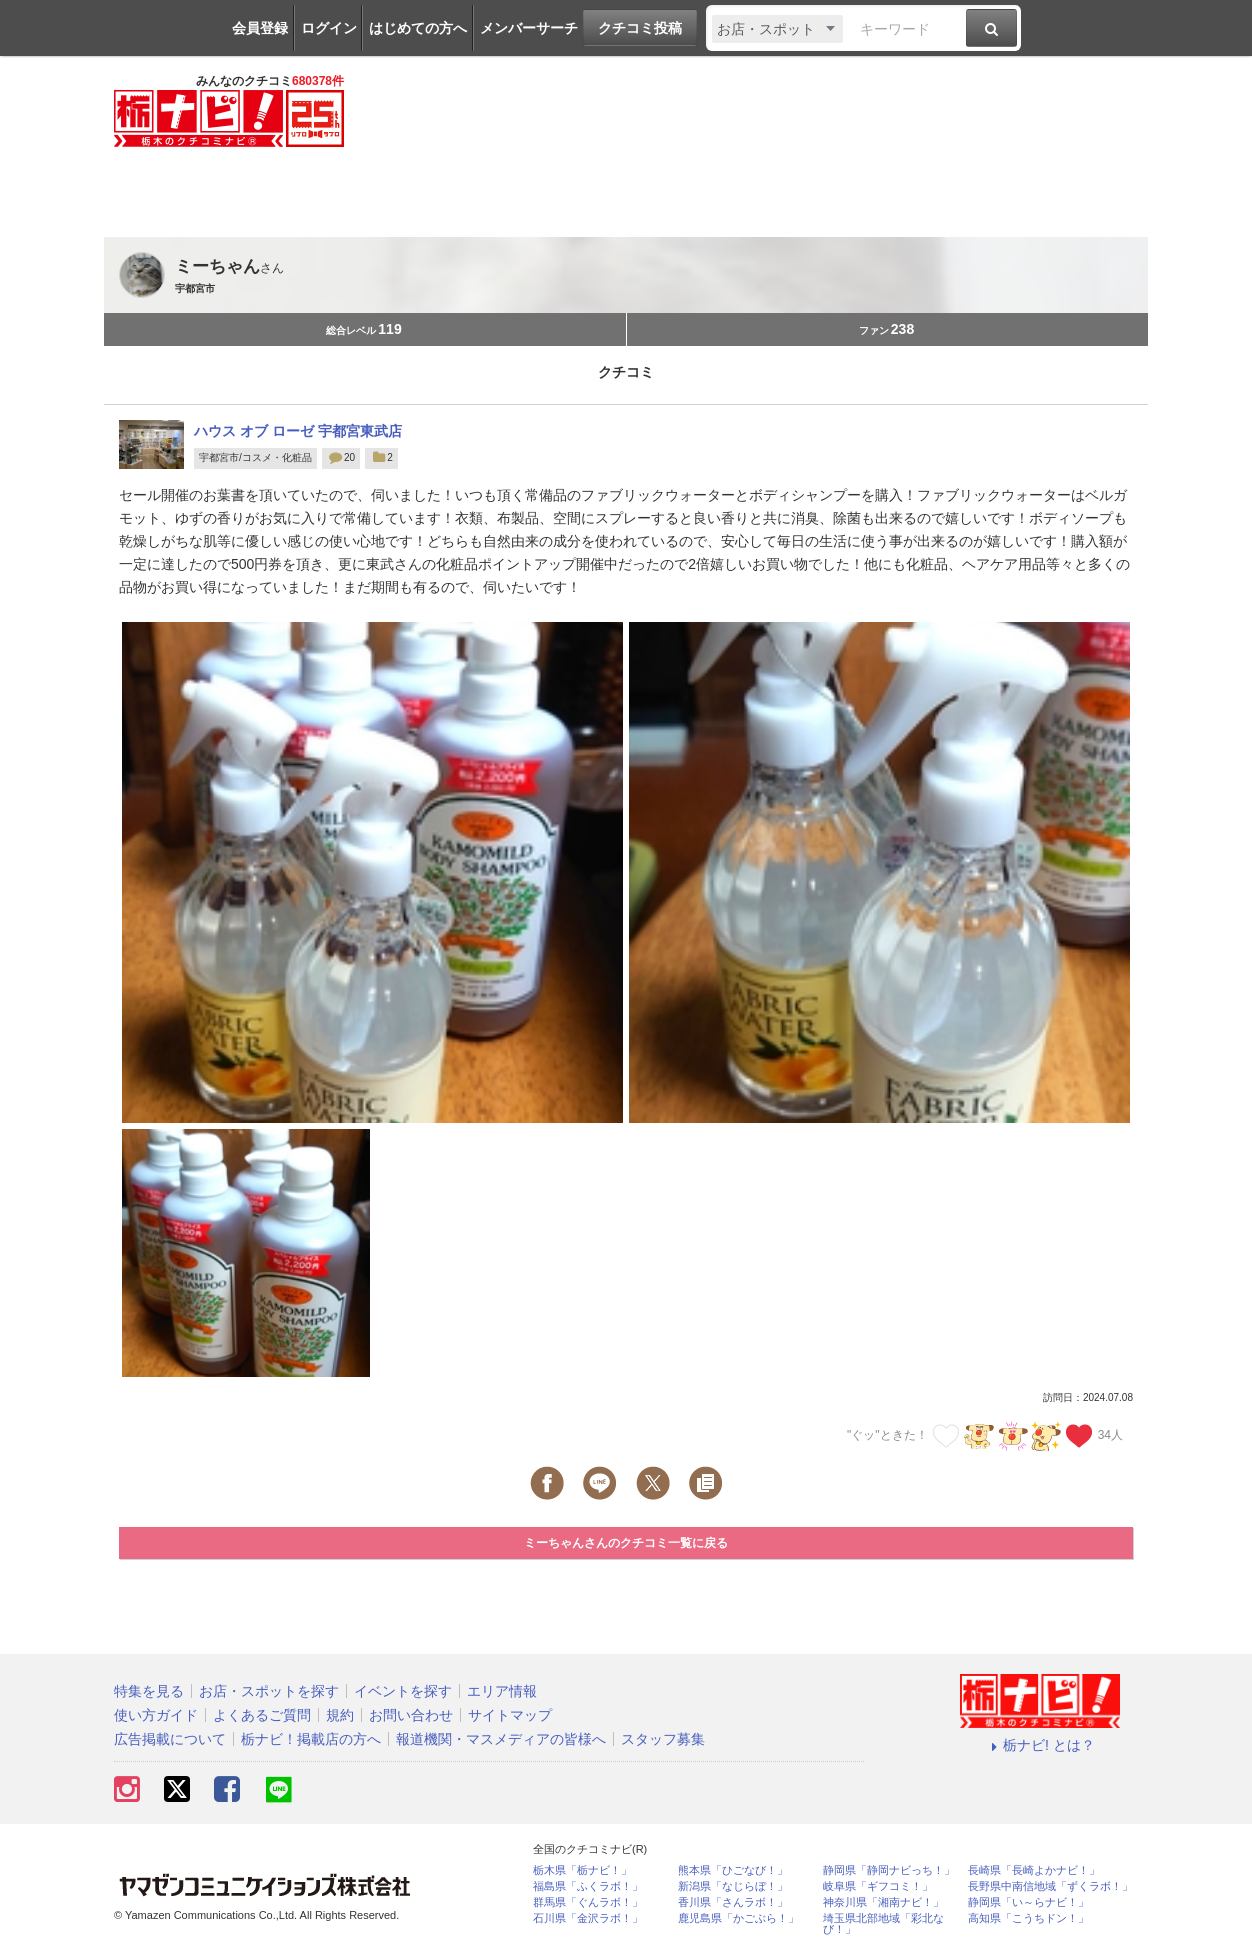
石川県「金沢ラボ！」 (588, 1918)
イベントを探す (403, 1691)
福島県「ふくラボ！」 (588, 1886)
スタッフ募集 (663, 1739)
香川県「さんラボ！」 (733, 1902)
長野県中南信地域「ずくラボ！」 (1050, 1886)
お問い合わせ (411, 1715)
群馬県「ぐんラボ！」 (588, 1902)
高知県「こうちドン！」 (1028, 1918)
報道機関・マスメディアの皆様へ (501, 1739)
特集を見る (149, 1691)
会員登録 (260, 28)
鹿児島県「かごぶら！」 (738, 1918)
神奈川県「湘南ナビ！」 (883, 1902)
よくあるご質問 (262, 1715)
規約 (340, 1715)
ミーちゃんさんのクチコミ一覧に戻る (626, 1543)
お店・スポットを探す (269, 1691)
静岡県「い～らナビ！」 (1028, 1902)
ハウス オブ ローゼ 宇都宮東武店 (298, 431)
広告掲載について (170, 1739)
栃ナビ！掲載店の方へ (311, 1739)
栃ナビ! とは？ (1040, 1745)
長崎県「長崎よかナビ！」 (1034, 1870)
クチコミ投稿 (640, 28)
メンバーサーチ (529, 28)
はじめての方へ (418, 28)
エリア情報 (502, 1691)
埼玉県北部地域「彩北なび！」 (883, 1924)
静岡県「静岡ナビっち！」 (889, 1870)
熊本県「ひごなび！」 (733, 1870)
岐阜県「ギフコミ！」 (878, 1886)
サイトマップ (510, 1715)
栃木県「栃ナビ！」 (582, 1870)
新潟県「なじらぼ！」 (733, 1886)
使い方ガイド (156, 1715)
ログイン (329, 28)
